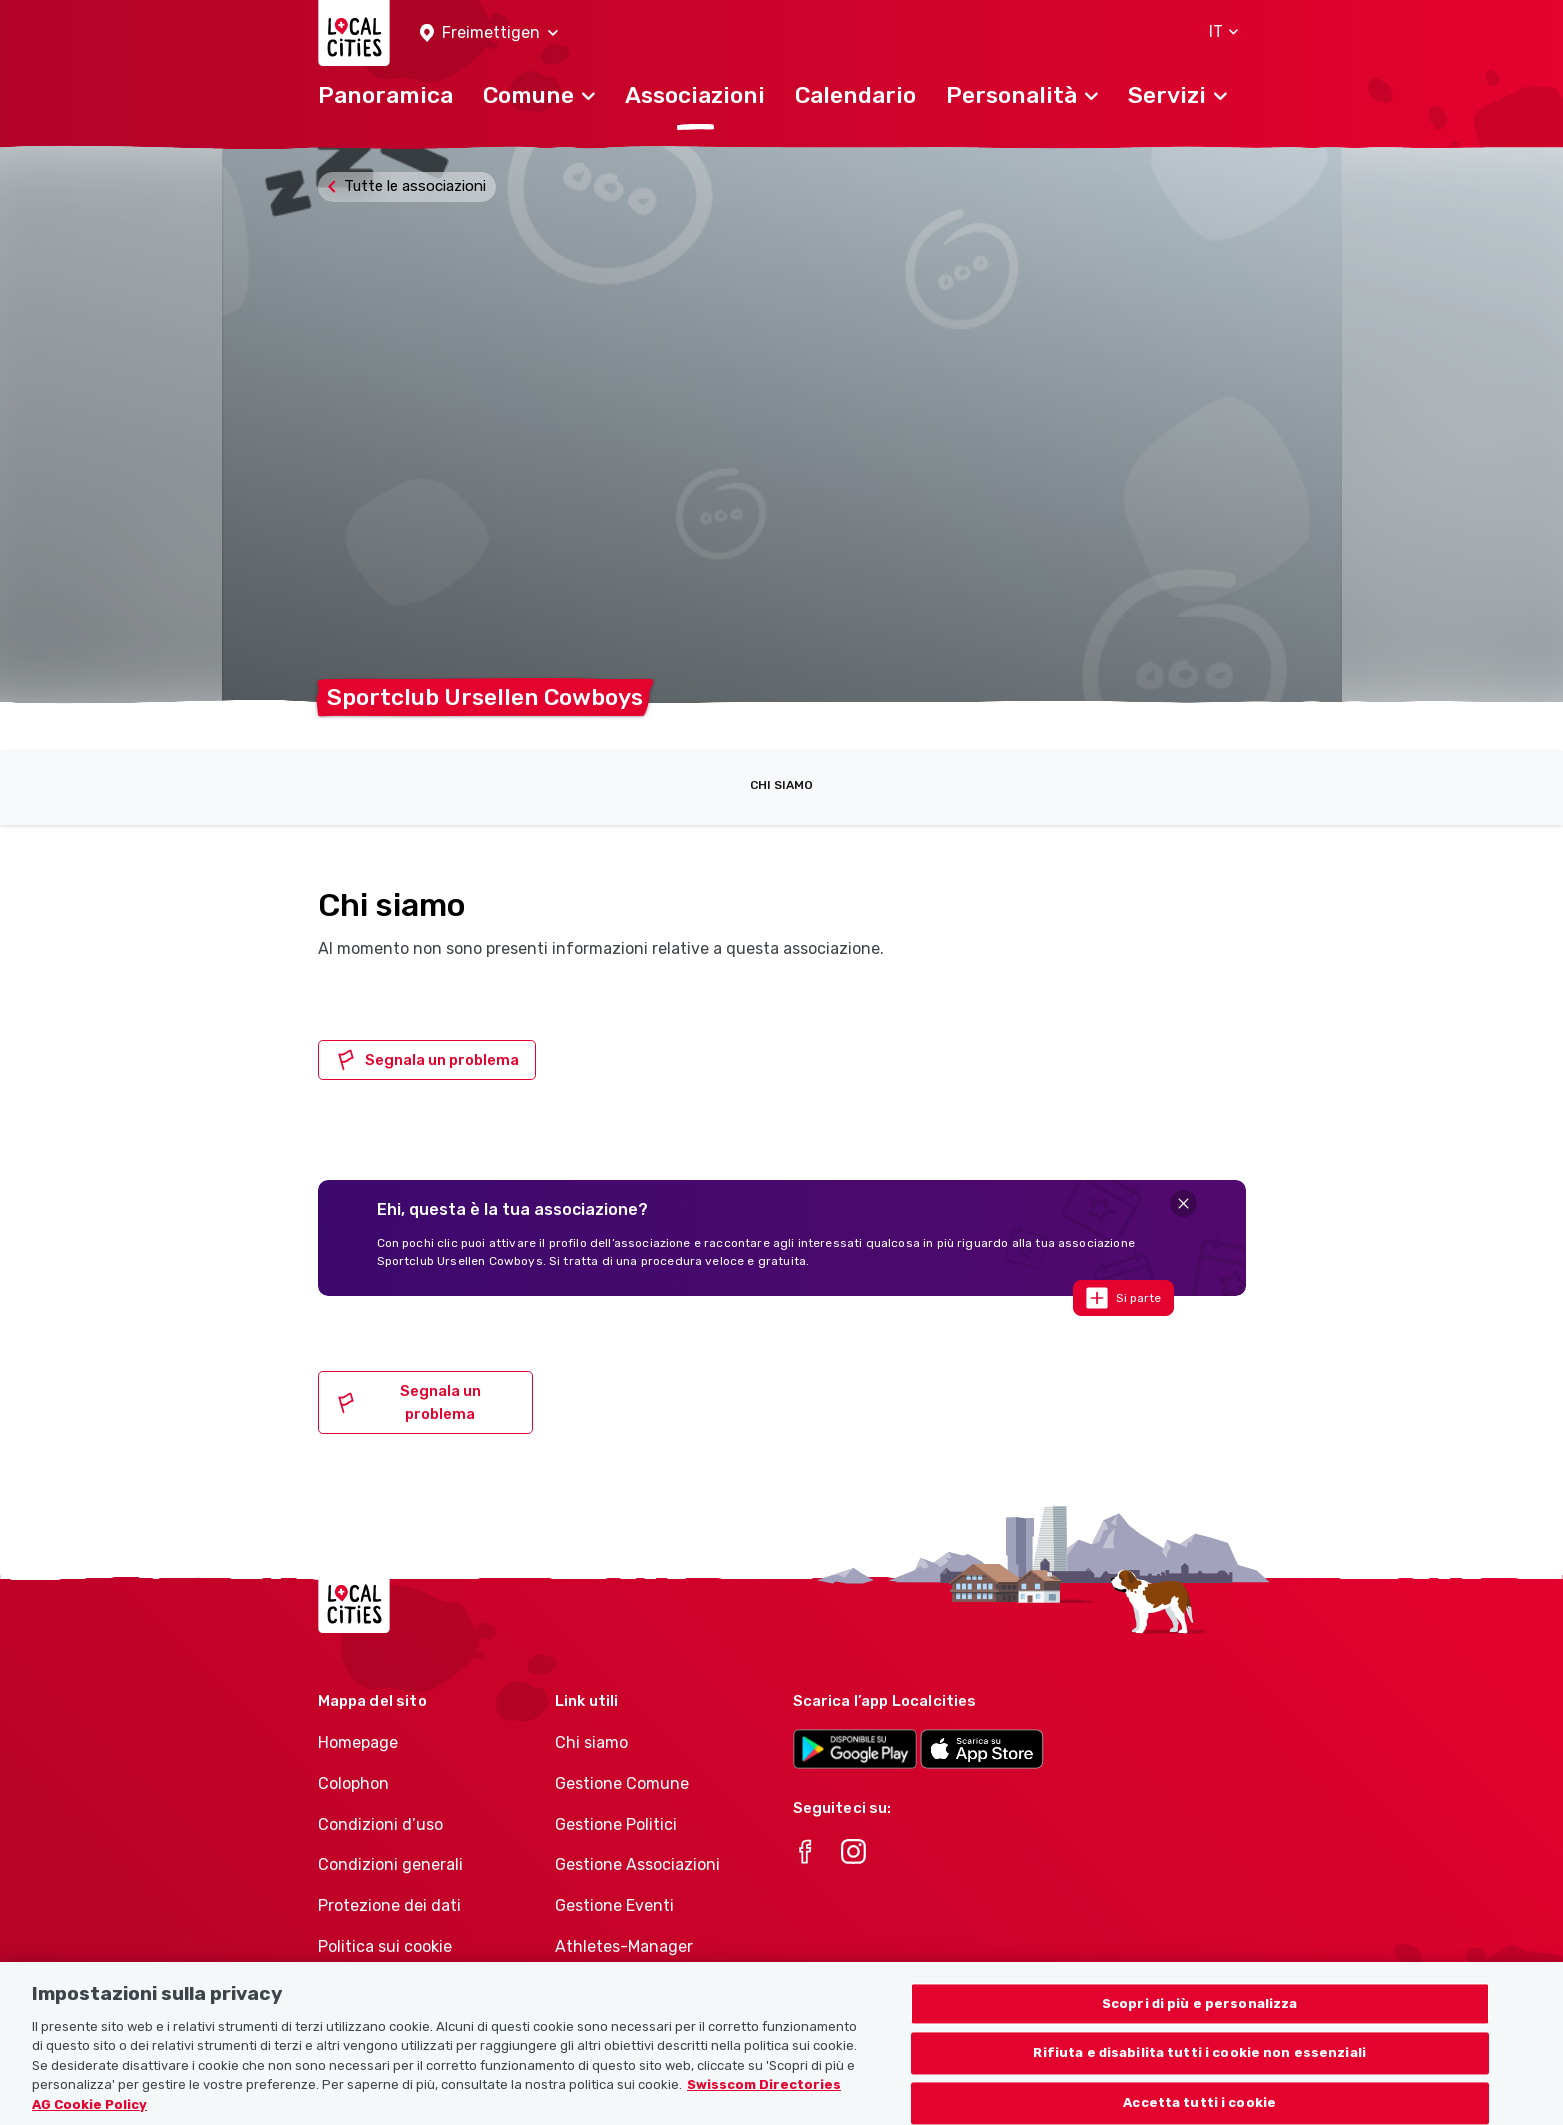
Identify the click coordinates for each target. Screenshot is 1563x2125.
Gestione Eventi (614, 1905)
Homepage (358, 1742)
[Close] (1183, 1203)
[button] (489, 33)
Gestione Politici (616, 1824)
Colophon (353, 1783)
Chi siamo (781, 785)
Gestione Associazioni (637, 1864)
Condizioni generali (390, 1864)
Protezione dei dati (389, 1905)
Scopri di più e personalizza (1200, 2021)
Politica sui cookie (385, 1946)
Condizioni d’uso (380, 1824)
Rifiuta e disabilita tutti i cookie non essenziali (1199, 2071)
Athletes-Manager (624, 1946)
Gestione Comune (622, 1783)
